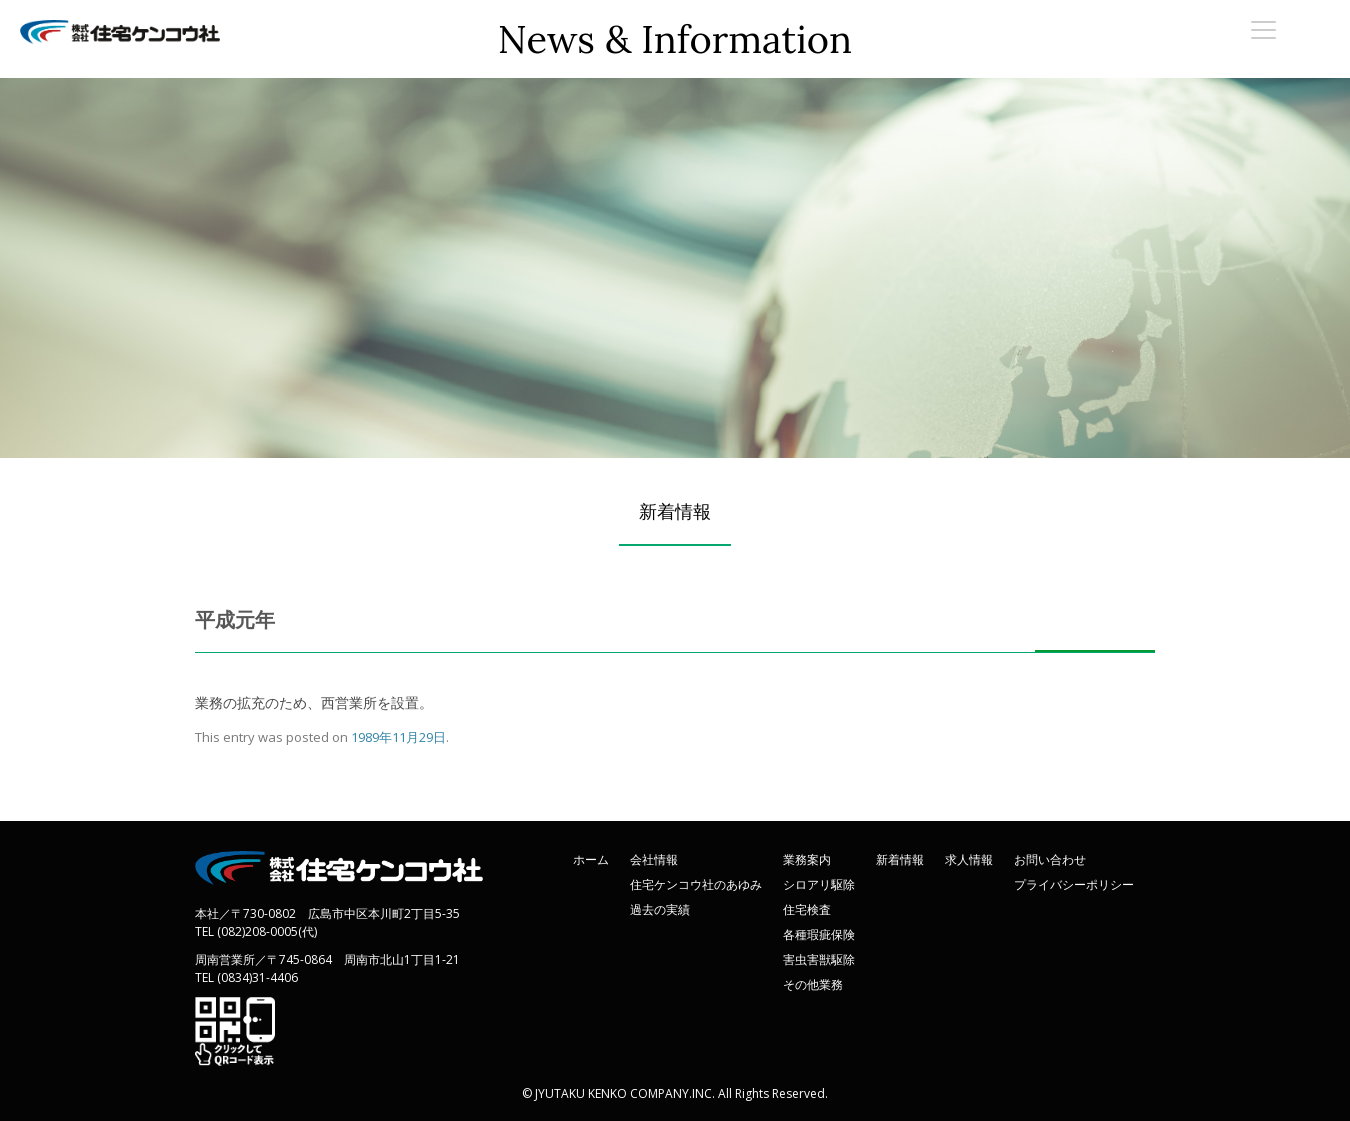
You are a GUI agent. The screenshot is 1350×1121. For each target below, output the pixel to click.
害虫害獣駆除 (819, 959)
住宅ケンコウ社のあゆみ (696, 884)
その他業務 (813, 984)
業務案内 (807, 859)
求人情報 (969, 859)
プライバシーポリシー (1074, 884)
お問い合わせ (1050, 859)
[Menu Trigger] (1264, 29)
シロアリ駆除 (819, 884)
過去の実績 (660, 909)
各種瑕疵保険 (819, 934)
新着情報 (900, 859)
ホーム (591, 859)
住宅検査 (807, 909)
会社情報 (654, 859)
